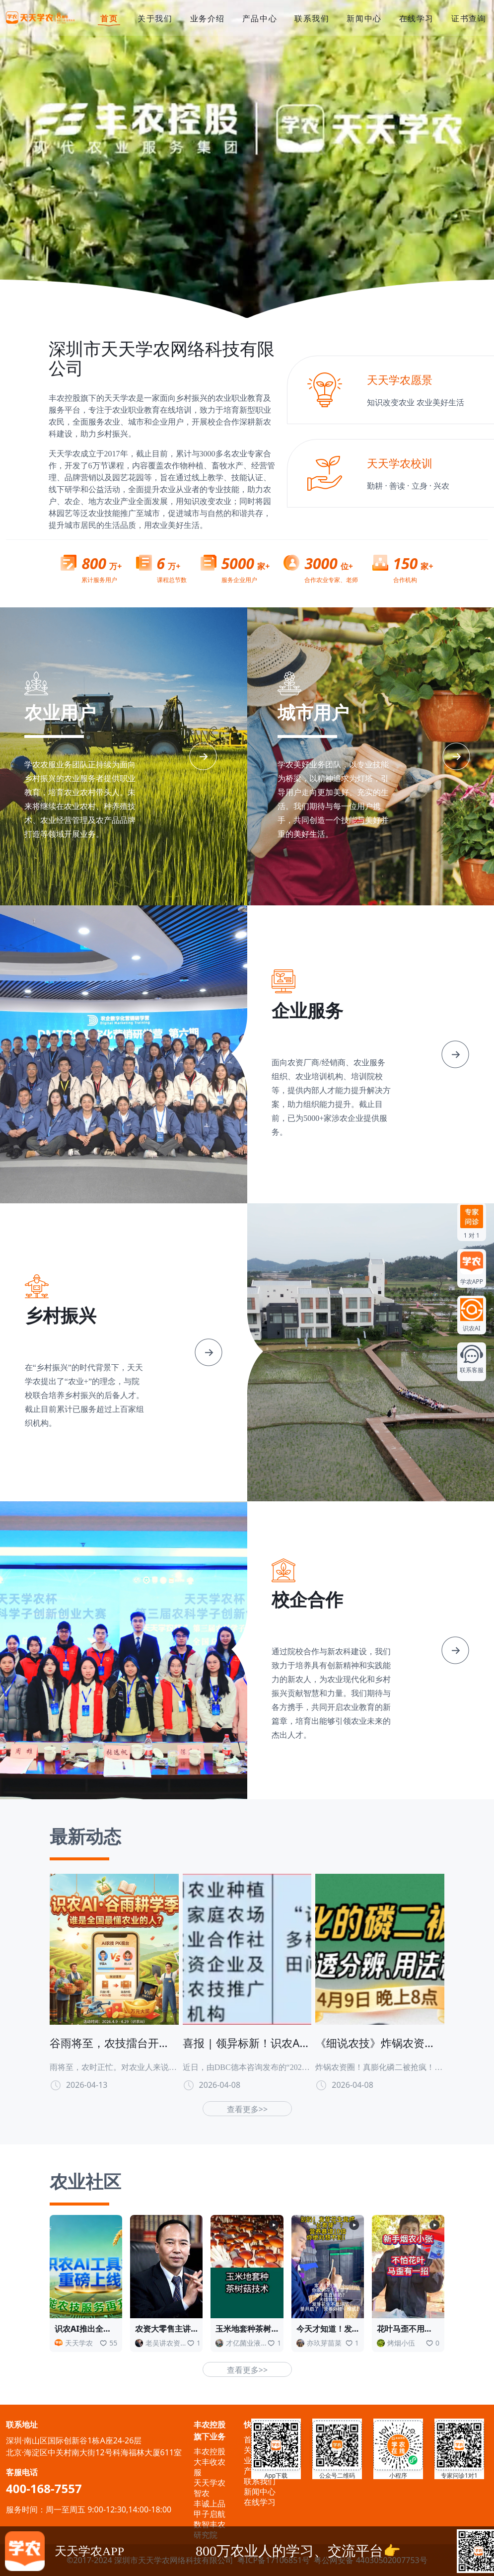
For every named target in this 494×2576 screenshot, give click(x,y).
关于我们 (155, 18)
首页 (109, 19)
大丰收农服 (209, 2467)
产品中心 (259, 18)
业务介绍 (207, 18)
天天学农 (209, 2482)
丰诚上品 (209, 2503)
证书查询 (468, 18)
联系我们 (311, 18)
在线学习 (416, 18)
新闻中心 (364, 18)
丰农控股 (209, 2451)
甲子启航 (209, 2513)
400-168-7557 (44, 2488)
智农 (202, 2493)
